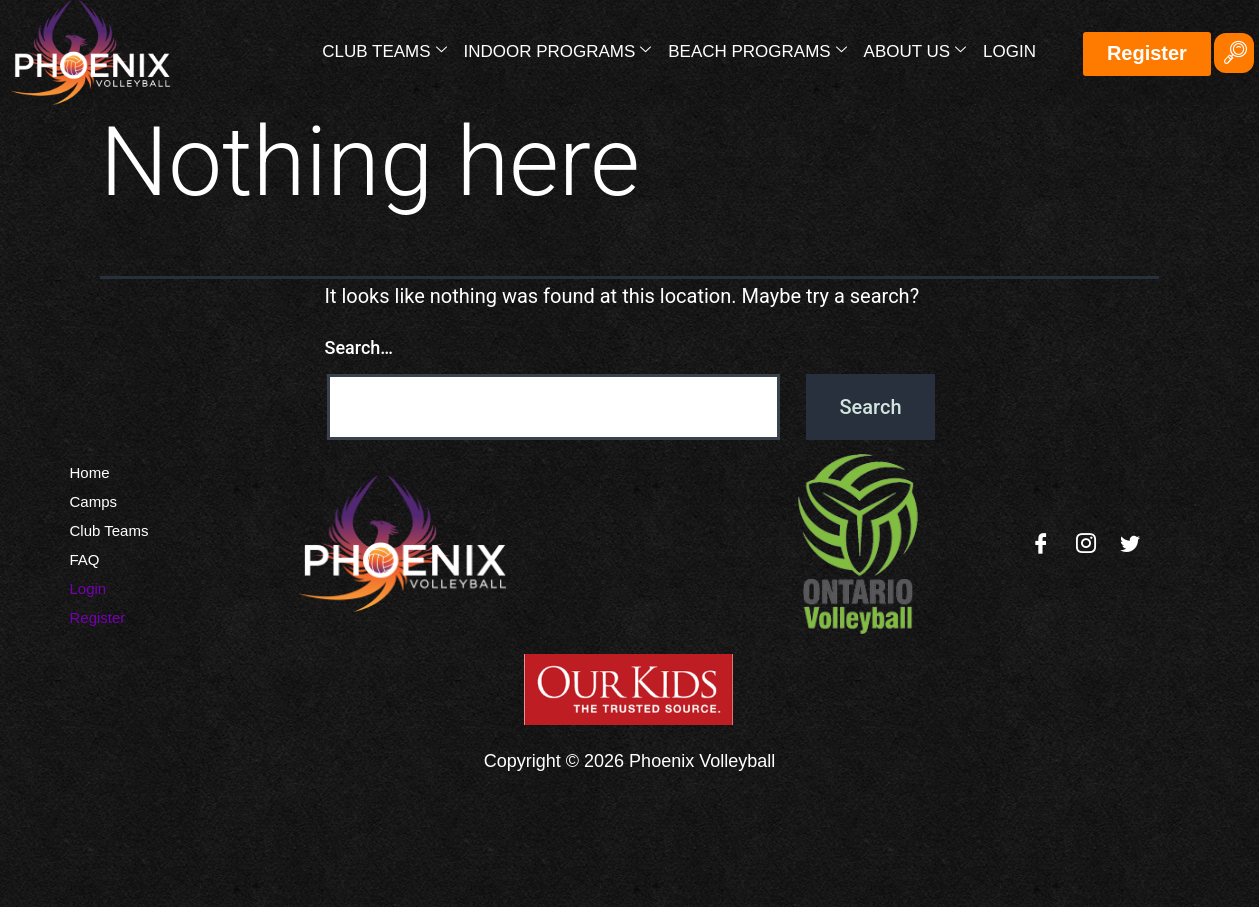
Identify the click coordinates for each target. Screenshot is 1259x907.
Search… (359, 347)
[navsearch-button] (1234, 53)
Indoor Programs (557, 51)
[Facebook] (1041, 544)
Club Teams (384, 51)
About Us (914, 51)
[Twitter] (1130, 544)
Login (1009, 51)
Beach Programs (757, 51)
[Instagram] (1086, 544)
